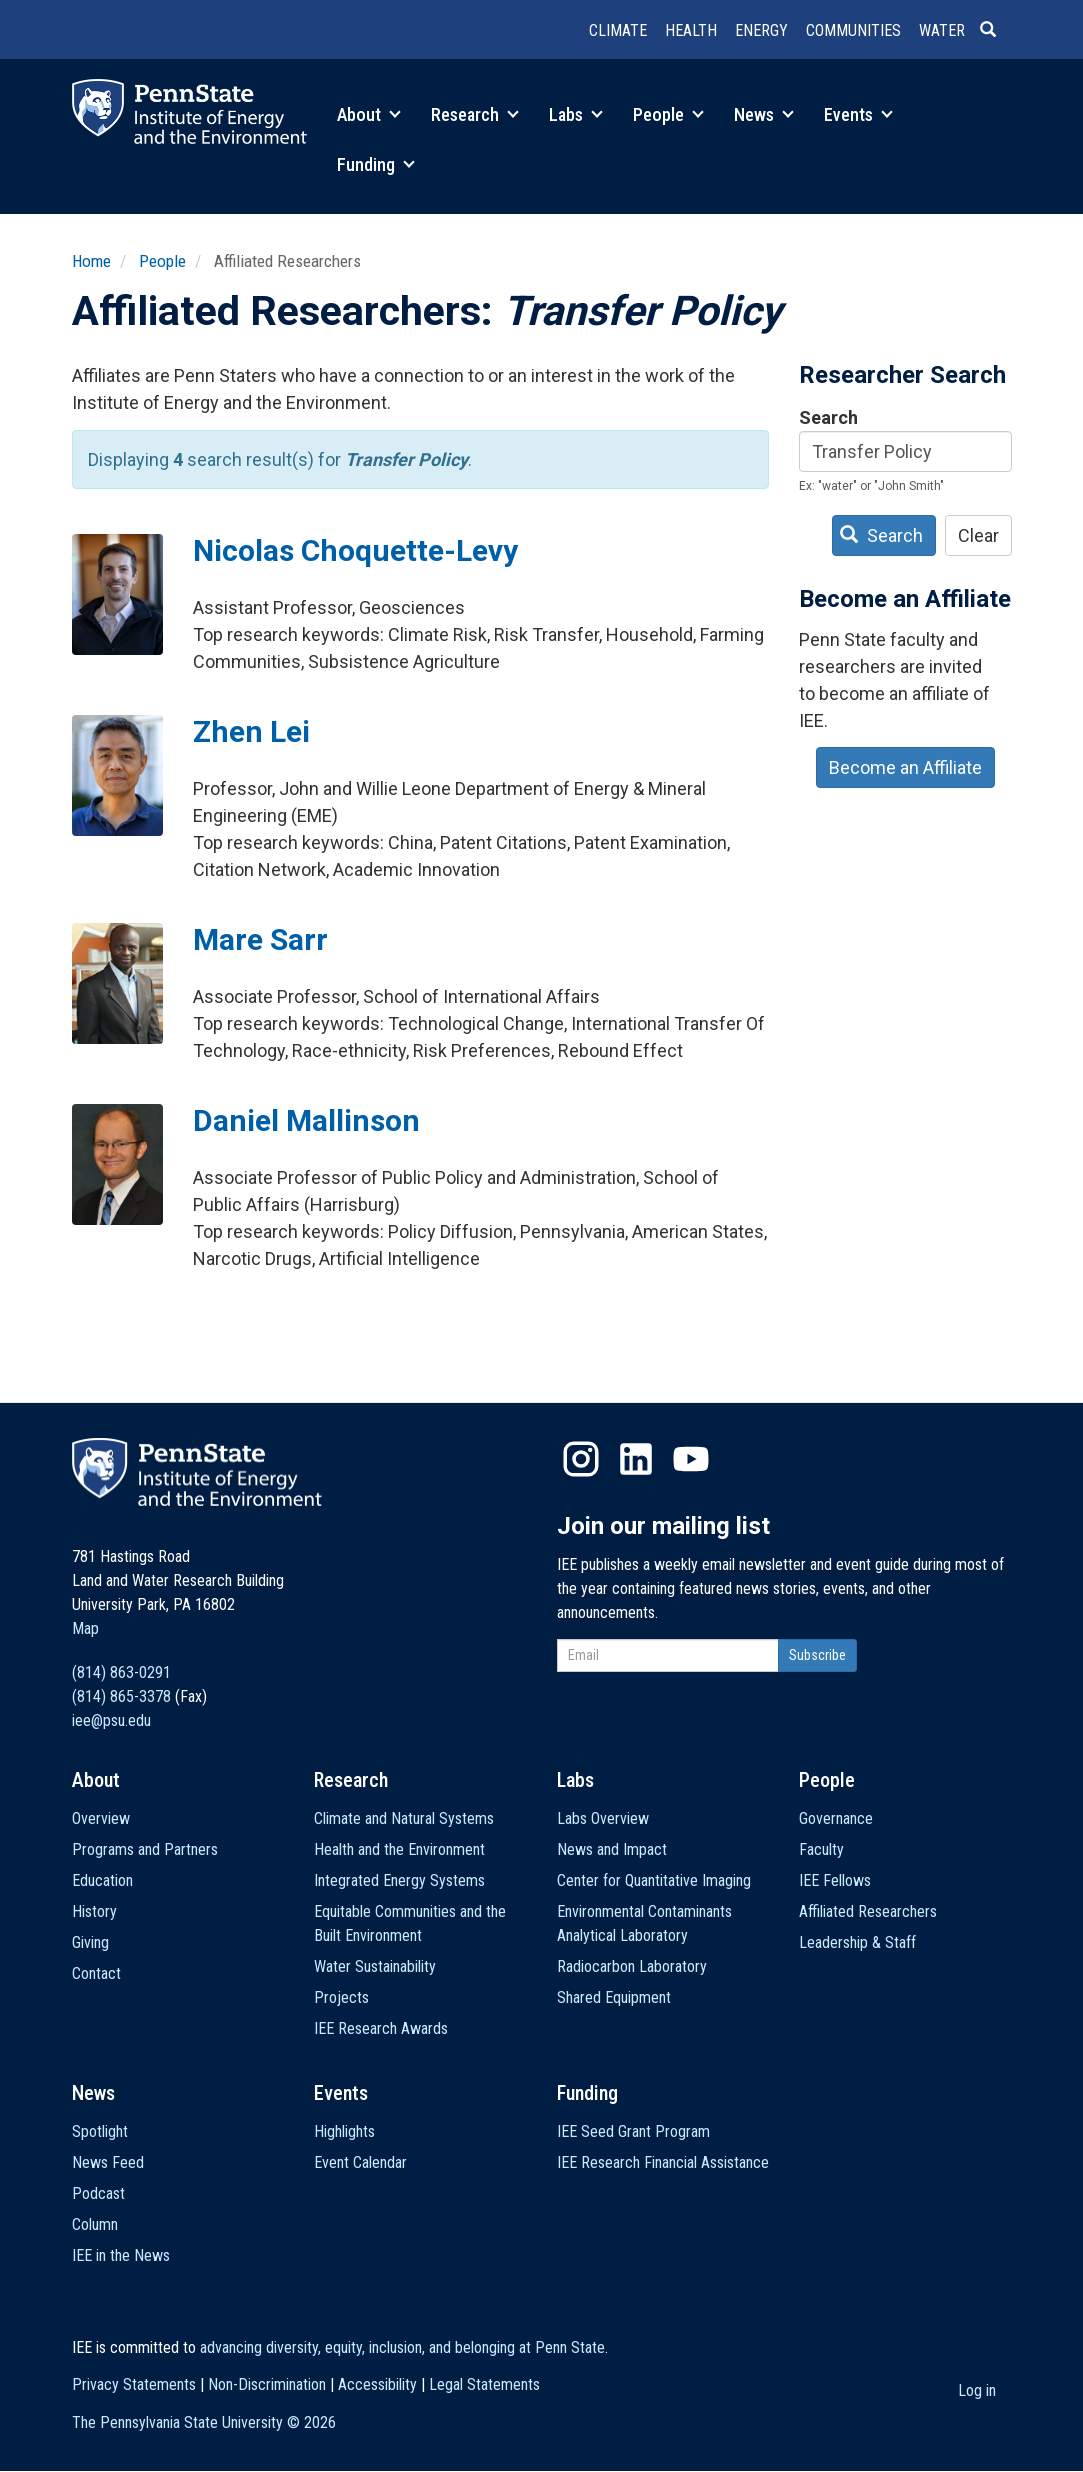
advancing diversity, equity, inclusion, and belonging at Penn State (402, 2347)
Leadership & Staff (857, 1942)
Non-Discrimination (267, 2384)
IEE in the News (121, 2255)
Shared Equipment (614, 1997)
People (668, 114)
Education (102, 1880)
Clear (978, 535)
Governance (836, 1818)
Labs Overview (603, 1818)
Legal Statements (484, 2384)
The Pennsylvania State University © (204, 2422)
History (94, 1911)
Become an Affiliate (905, 767)
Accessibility (377, 2384)
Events (858, 114)
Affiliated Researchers (868, 1911)
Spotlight (100, 2131)
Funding (376, 164)
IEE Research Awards (381, 2028)
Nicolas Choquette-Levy (355, 550)
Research (475, 114)
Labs (576, 114)
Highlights (344, 2131)
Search (828, 417)
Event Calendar (360, 2162)
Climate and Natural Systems (404, 1818)
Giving (90, 1942)
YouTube (691, 1459)
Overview (101, 1818)
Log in (977, 2390)
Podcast (98, 2193)
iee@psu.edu (111, 1720)
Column (95, 2224)
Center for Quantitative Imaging (654, 1880)
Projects (341, 1997)
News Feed (108, 2162)
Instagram (581, 1459)
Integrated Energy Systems (399, 1880)
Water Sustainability (375, 1966)
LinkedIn (636, 1459)
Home (91, 261)
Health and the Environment (399, 1849)
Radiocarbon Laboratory (632, 1966)
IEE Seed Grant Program (633, 2131)
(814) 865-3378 (121, 1696)
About (369, 114)
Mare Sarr (260, 939)
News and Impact (612, 1849)
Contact (96, 1973)
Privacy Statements (134, 2384)
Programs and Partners (145, 1849)
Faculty (821, 1849)
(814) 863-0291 (121, 1672)
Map (85, 1628)
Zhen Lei (251, 731)
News (764, 114)
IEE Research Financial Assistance (663, 2162)
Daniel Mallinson (306, 1120)
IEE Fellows (835, 1880)
